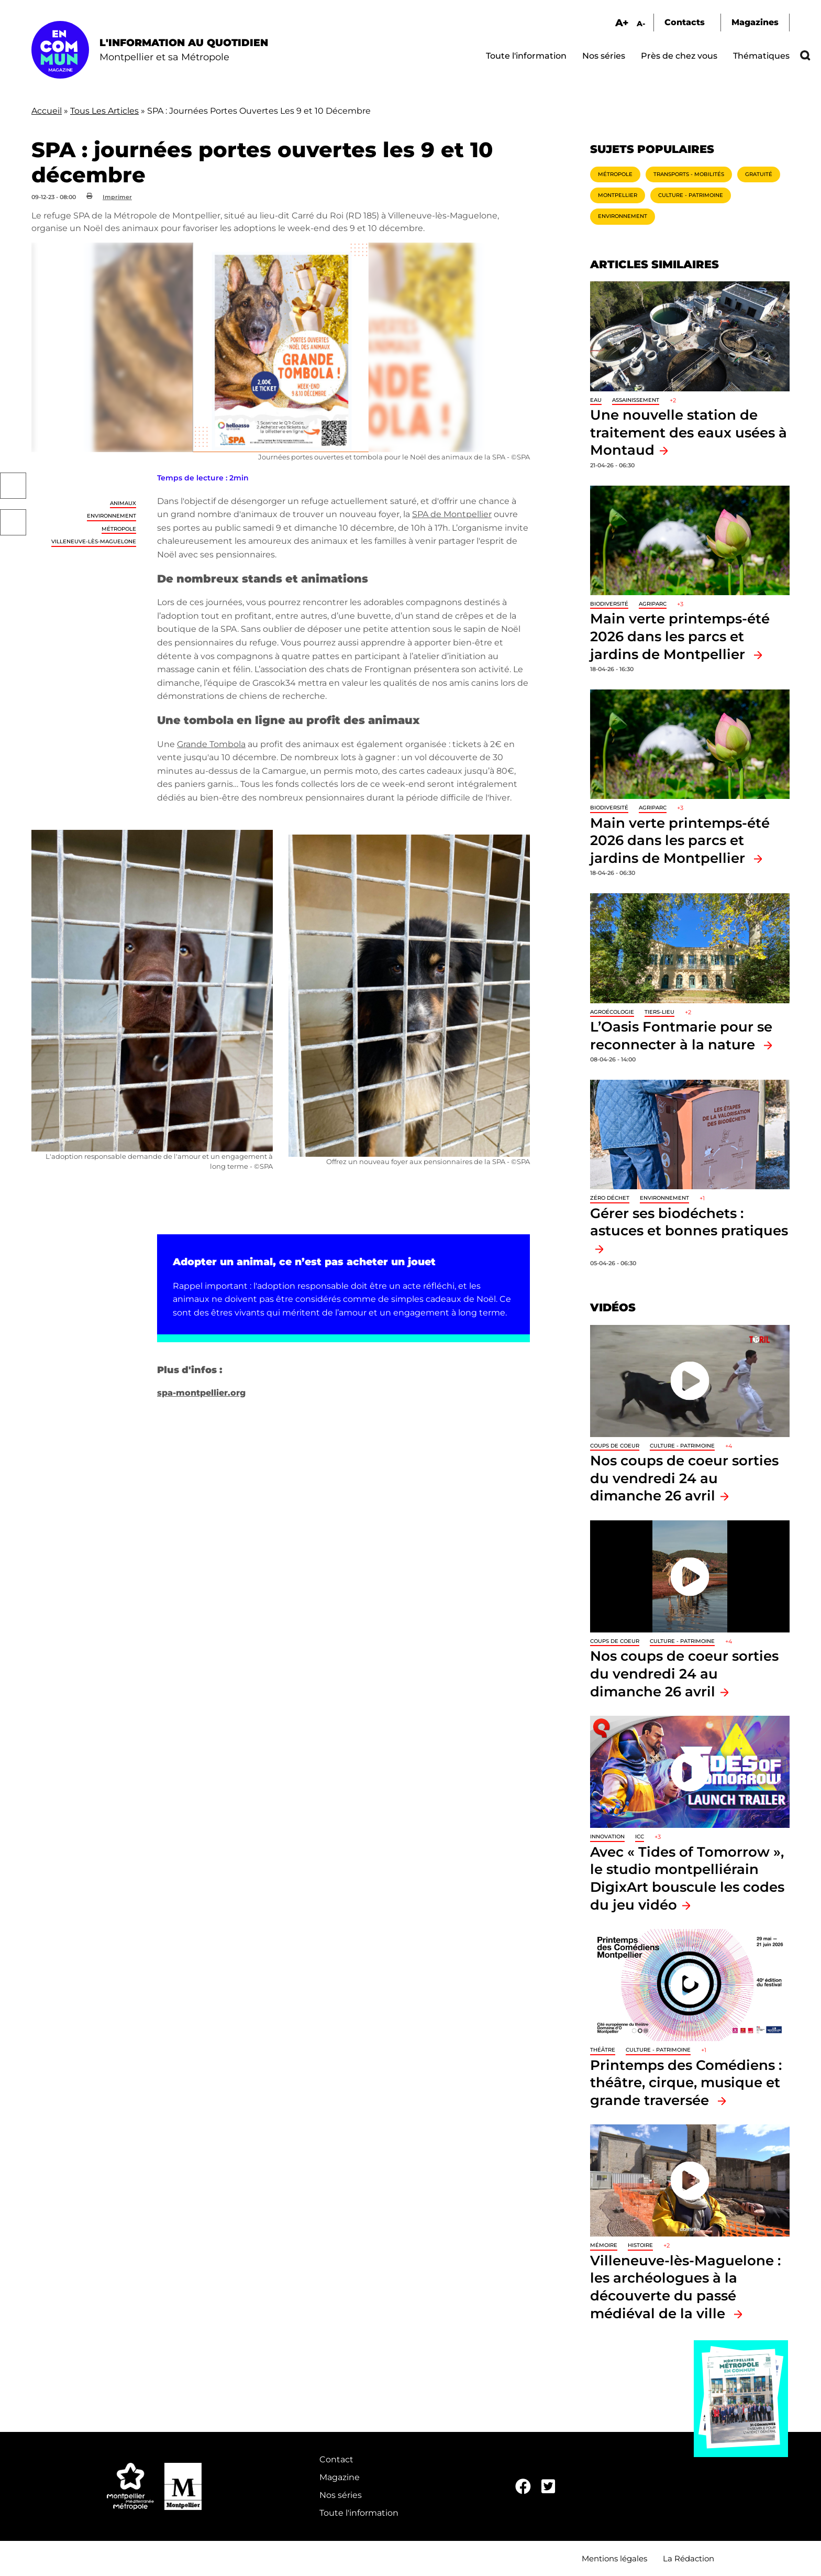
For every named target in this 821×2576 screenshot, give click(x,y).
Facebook (13, 486)
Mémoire (603, 2245)
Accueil (46, 111)
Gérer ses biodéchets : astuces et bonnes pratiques (689, 1222)
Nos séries (603, 56)
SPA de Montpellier (452, 514)
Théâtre (602, 2050)
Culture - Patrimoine (690, 195)
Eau (596, 400)
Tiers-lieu (659, 1012)
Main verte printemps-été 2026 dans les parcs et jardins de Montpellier (680, 636)
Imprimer (117, 197)
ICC (639, 1836)
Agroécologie (612, 1012)
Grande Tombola (211, 744)
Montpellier (617, 195)
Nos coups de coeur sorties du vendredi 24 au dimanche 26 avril (684, 1478)
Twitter (13, 522)
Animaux (123, 503)
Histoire (640, 2245)
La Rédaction (688, 2558)
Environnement (111, 516)
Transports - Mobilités (688, 174)
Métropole (119, 529)
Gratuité (758, 174)
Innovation (607, 1836)
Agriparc (653, 604)
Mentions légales (614, 2558)
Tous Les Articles (104, 111)
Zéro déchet (609, 1198)
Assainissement (635, 400)
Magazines (755, 22)
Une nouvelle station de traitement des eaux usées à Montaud (688, 432)
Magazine (339, 2477)
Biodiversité (609, 604)
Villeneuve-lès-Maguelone (93, 541)
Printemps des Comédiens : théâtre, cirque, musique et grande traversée (686, 2082)
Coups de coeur (614, 1446)
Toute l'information (526, 56)
